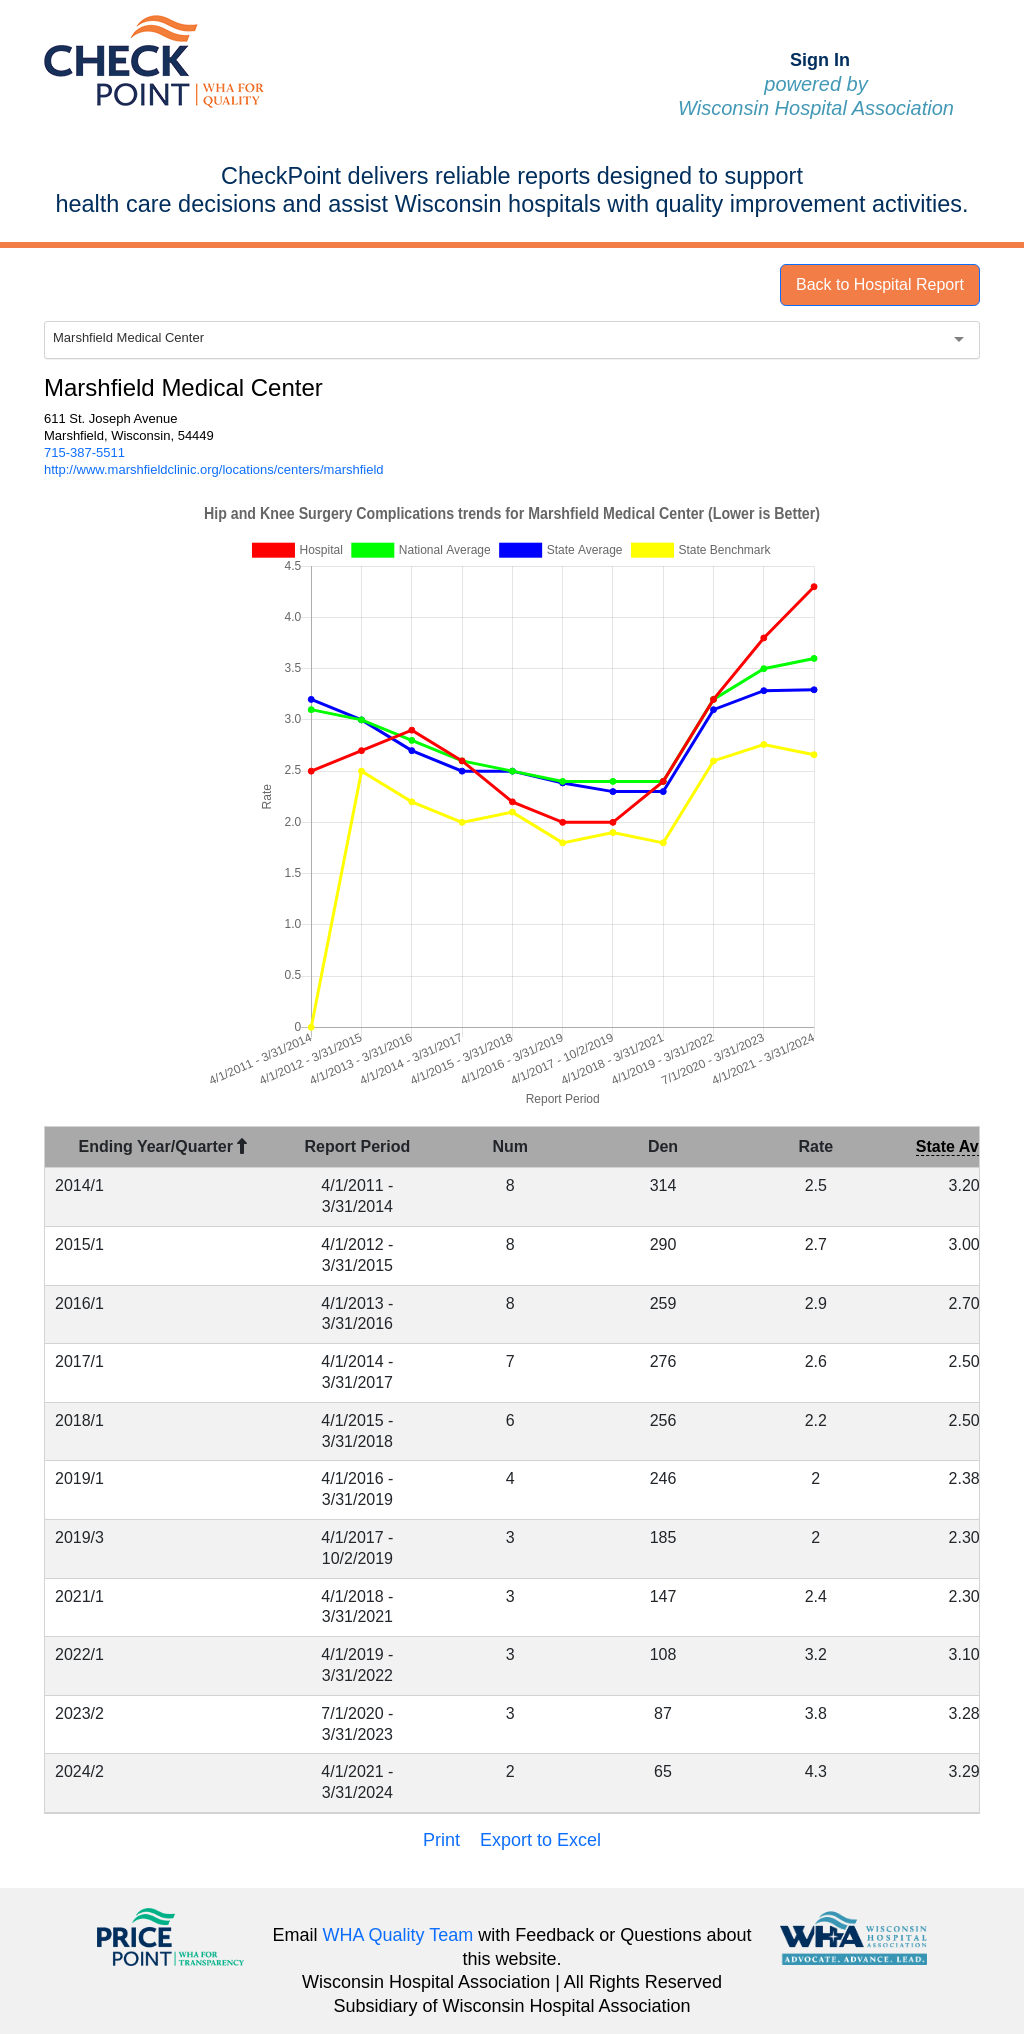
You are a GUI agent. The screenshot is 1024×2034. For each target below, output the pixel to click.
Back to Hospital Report (880, 284)
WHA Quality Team (398, 1935)
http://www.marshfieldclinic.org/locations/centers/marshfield (214, 469)
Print (441, 1840)
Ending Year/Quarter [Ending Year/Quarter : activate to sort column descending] (163, 1146)
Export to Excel (540, 1840)
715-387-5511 (84, 452)
